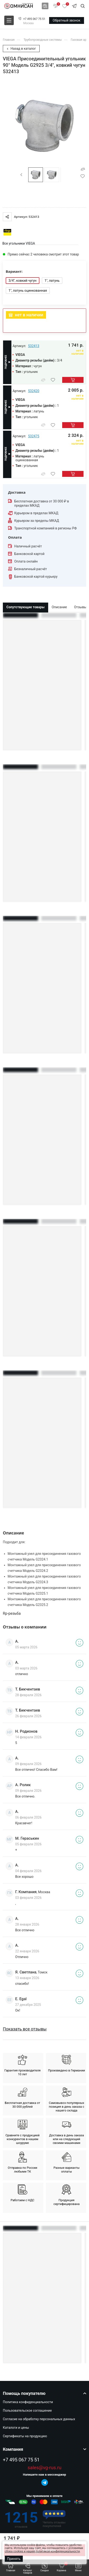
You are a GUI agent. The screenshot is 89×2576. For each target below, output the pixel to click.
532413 (33, 346)
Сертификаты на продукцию (25, 2436)
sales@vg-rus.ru (44, 2467)
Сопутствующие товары (25, 607)
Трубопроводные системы (42, 39)
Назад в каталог (21, 48)
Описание (59, 607)
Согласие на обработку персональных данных (39, 2419)
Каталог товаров (27, 2568)
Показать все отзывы (25, 2029)
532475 (33, 436)
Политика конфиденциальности (28, 2402)
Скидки (44, 2567)
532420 (33, 391)
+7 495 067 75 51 (34, 19)
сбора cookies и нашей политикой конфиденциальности (42, 2551)
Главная (10, 2567)
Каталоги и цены (16, 2427)
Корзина (62, 2567)
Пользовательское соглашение (27, 2410)
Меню (78, 2567)
